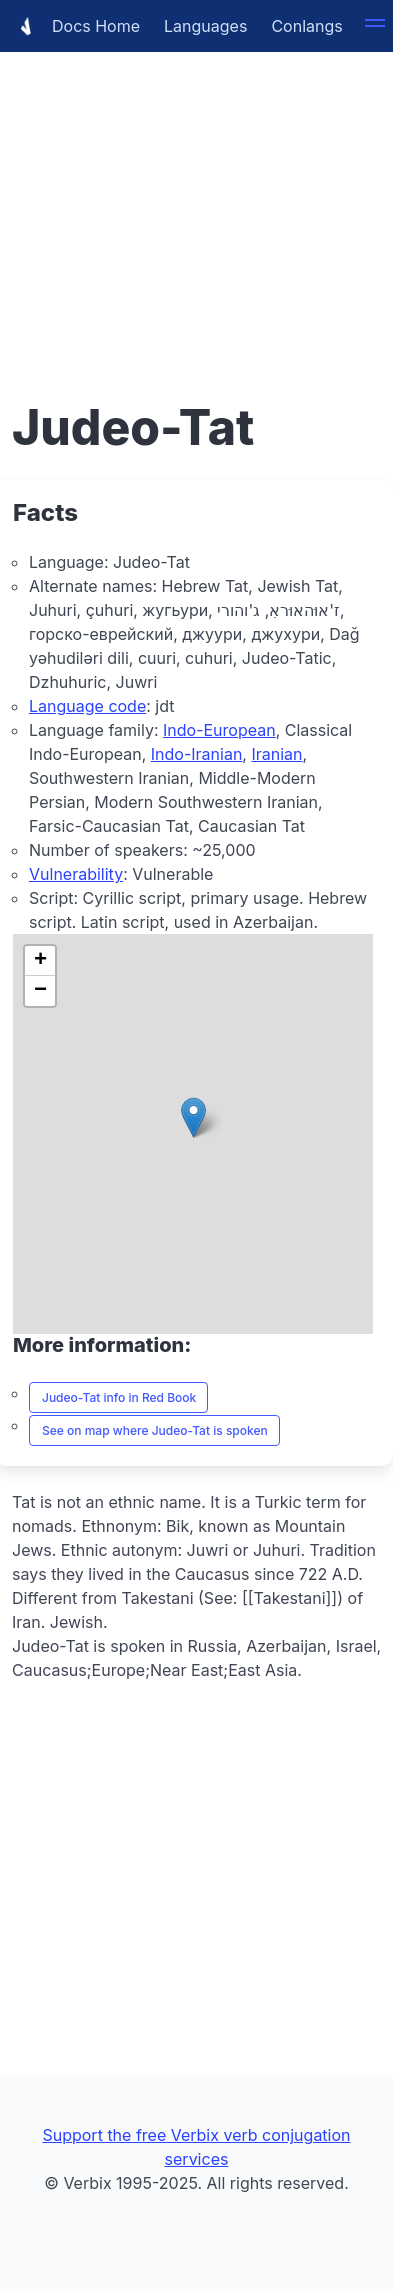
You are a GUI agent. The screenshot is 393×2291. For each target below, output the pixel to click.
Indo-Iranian (197, 754)
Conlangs (306, 26)
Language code (87, 706)
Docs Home (76, 26)
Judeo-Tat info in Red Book (119, 1397)
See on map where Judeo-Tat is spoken (155, 1430)
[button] (193, 1117)
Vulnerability (76, 874)
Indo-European (219, 730)
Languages (205, 26)
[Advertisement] (196, 196)
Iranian (276, 754)
